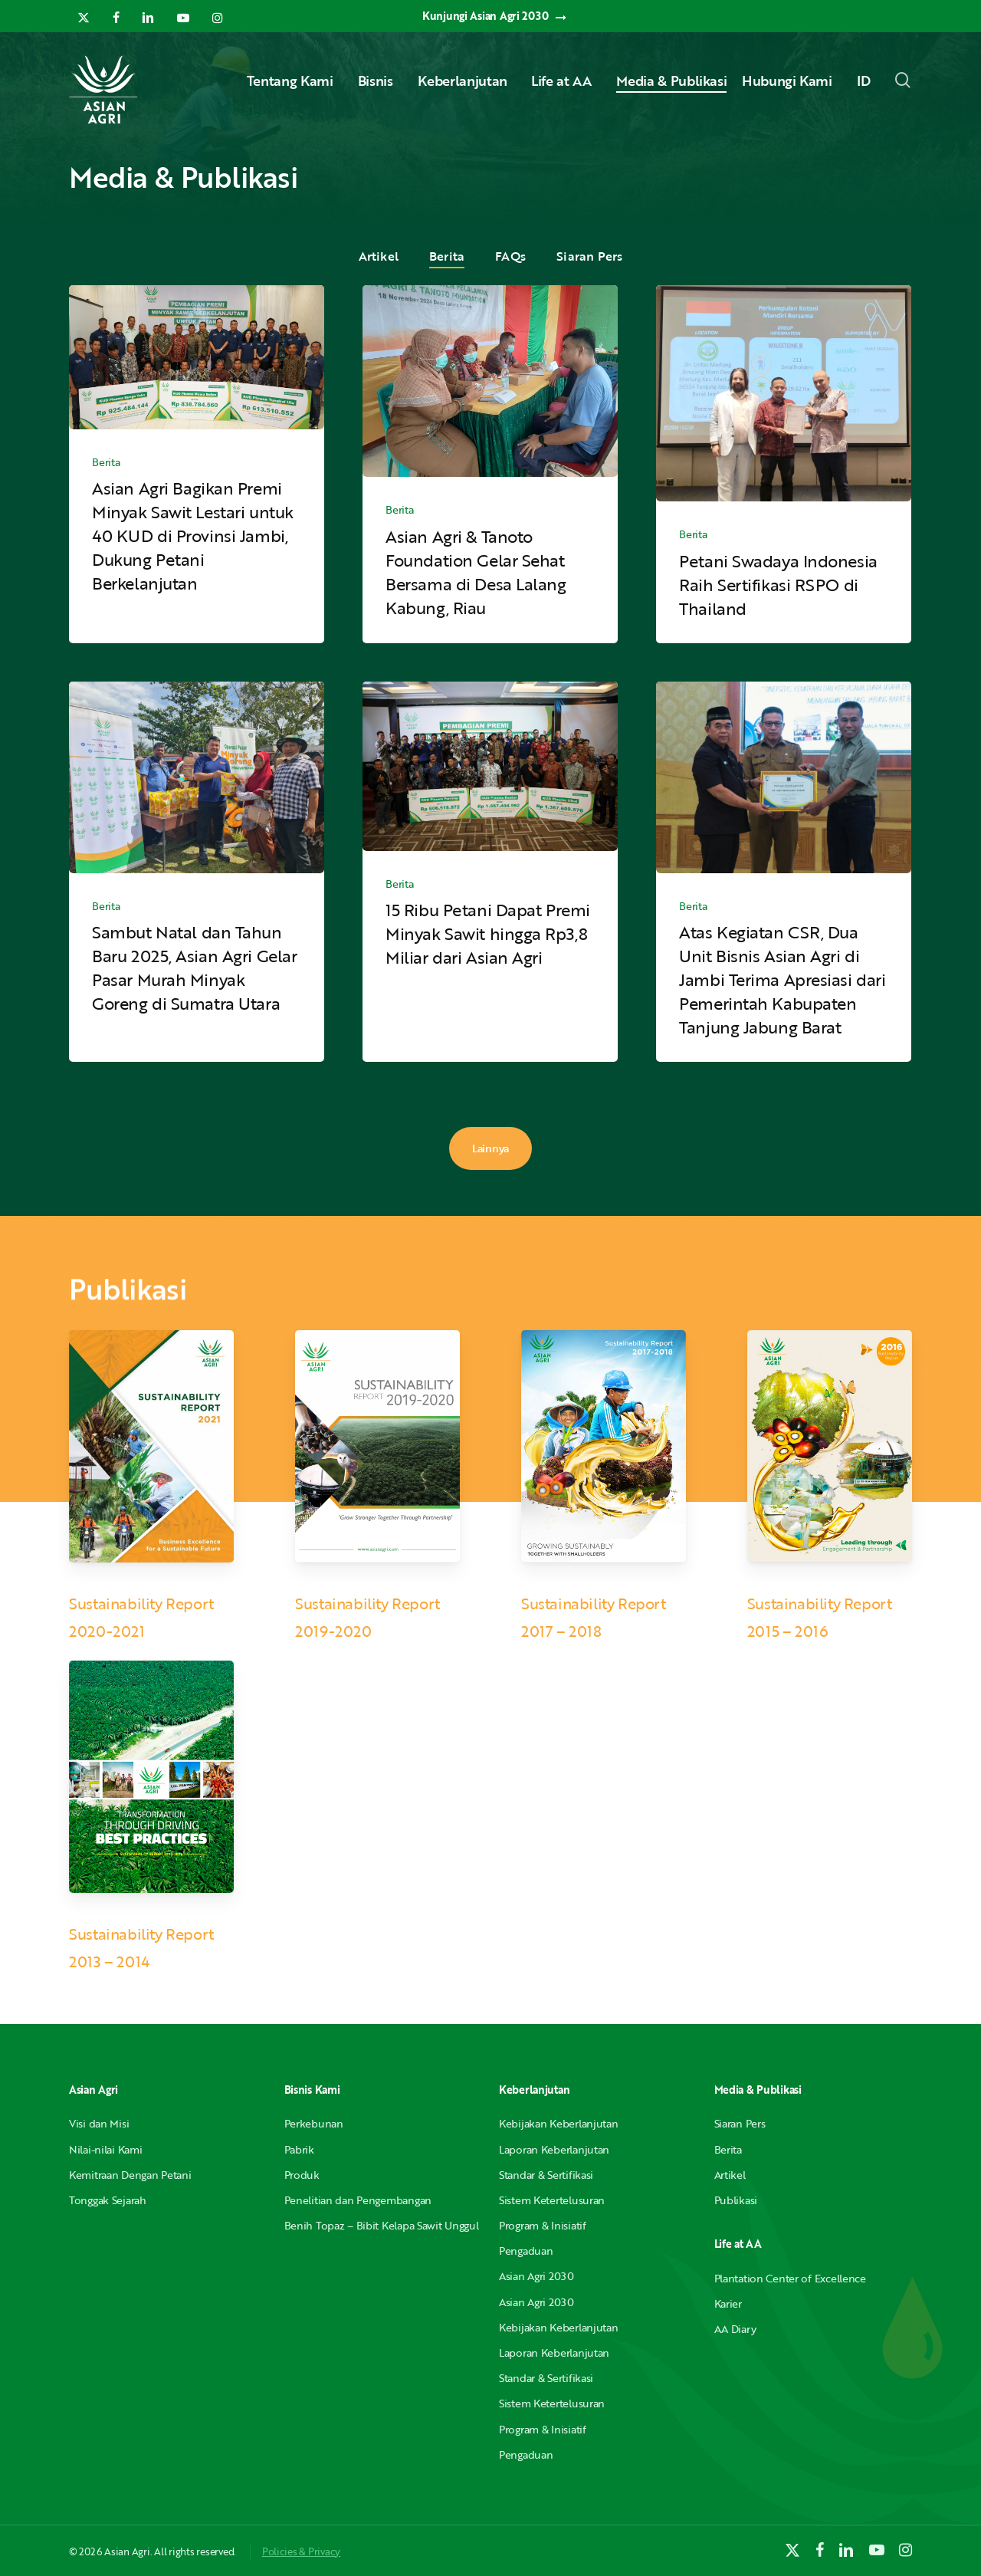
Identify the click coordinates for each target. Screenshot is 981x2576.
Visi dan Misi (99, 2123)
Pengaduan (526, 2250)
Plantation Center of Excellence (790, 2278)
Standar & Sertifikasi (546, 2175)
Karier (728, 2303)
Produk (302, 2175)
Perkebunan (313, 2123)
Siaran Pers (589, 256)
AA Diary (735, 2329)
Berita (446, 256)
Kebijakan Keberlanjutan (558, 2123)
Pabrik (299, 2149)
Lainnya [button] (490, 1148)
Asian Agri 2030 (536, 2276)
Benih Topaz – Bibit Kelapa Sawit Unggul (381, 2225)
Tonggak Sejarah (107, 2200)
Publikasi (735, 2200)
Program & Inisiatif (542, 2225)
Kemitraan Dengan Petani (130, 2175)
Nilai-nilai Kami (106, 2149)
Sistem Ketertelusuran (552, 2200)
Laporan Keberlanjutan (554, 2149)
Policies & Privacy (301, 2551)
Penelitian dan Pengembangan (357, 2200)
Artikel (379, 256)
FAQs (510, 256)
